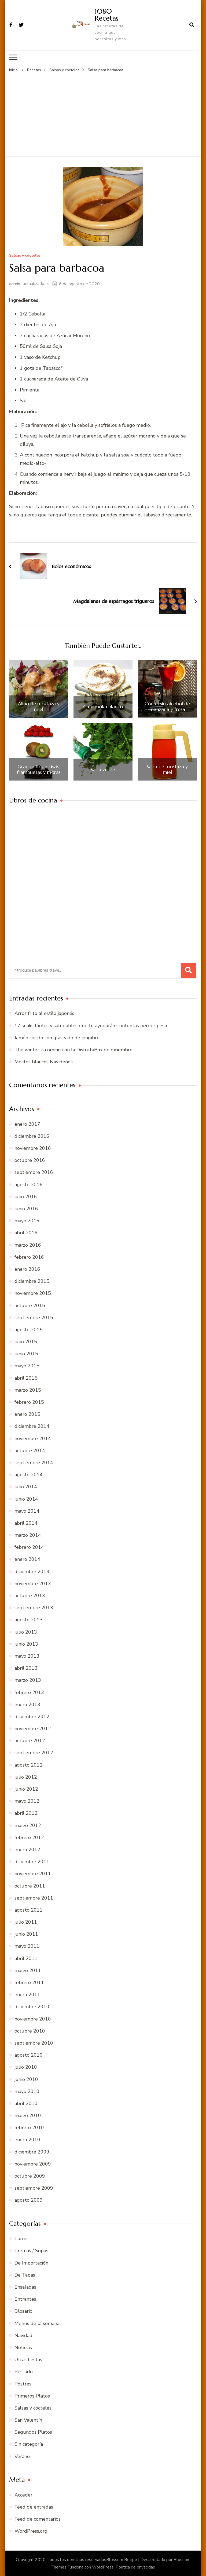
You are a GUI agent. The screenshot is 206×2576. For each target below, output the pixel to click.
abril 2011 (26, 1958)
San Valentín (28, 2420)
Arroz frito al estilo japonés (44, 1013)
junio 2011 (26, 1934)
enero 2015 (27, 1414)
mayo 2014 (26, 1511)
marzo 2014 (27, 1535)
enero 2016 (27, 1269)
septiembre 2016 (33, 1172)
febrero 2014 (29, 1547)
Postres (22, 2383)
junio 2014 (26, 1499)
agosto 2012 (28, 1764)
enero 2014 (27, 1559)
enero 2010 (27, 2139)
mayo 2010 (26, 2091)
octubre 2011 (29, 1885)
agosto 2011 (28, 1910)
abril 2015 (26, 1378)
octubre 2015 (29, 1305)
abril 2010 (26, 2103)
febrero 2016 (29, 1257)
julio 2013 (25, 1631)
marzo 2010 (27, 2115)
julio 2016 (25, 1196)
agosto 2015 (28, 1329)
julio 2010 (25, 2067)
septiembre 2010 (33, 2043)
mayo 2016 (26, 1220)
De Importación (31, 2262)
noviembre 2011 (32, 1873)
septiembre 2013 (33, 1607)
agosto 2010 (28, 2055)
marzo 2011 (27, 1970)
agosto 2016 (28, 1184)
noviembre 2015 (32, 1293)
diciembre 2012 (31, 1716)
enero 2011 (27, 1994)
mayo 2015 (26, 1366)
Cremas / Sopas (31, 2250)
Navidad (23, 2335)
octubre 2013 (29, 1595)
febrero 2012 (29, 1837)
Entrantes (25, 2299)
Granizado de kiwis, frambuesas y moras (39, 769)
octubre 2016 (29, 1160)
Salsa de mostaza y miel (167, 769)
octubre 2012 (29, 1740)
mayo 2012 (26, 1801)
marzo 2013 (27, 1680)
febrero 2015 (29, 1402)
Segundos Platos (33, 2432)
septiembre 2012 (33, 1752)
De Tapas (24, 2274)
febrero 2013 (29, 1692)
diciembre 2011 (31, 1861)
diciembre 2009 (31, 2151)
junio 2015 (26, 1353)
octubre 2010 (29, 2030)
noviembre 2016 (32, 1148)
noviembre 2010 (32, 2018)
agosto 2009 (28, 2200)
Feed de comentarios (37, 2519)
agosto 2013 (28, 1619)
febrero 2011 (29, 1982)
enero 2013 (27, 1704)
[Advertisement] (103, 113)
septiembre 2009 (33, 2188)
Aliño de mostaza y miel (39, 706)
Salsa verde (103, 769)
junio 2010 (26, 2079)
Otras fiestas (28, 2359)
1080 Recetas (106, 14)
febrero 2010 (29, 2127)
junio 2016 (26, 1208)
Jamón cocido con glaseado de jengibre (57, 1037)
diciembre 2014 (31, 1426)
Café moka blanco (103, 706)
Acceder (23, 2494)
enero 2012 (27, 1849)
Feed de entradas (33, 2506)
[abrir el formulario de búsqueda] (192, 25)
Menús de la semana (37, 2323)
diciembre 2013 (31, 1571)
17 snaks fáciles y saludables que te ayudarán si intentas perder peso (90, 1025)
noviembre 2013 (32, 1583)
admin (14, 284)
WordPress (103, 2567)
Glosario (23, 2311)
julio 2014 (25, 1486)
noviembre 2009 (32, 2163)
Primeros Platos (32, 2395)
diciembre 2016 (31, 1136)
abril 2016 (26, 1233)
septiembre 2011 (33, 1897)
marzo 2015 (27, 1390)
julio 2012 (25, 1777)
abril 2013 (26, 1668)
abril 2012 (26, 1813)
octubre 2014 (29, 1450)
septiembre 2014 (33, 1462)
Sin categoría (28, 2444)
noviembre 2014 (32, 1438)
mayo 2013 (26, 1656)
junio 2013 (26, 1644)
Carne (20, 2238)
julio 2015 (25, 1341)
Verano (22, 2456)
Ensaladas (25, 2287)
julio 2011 (25, 1922)
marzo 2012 (27, 1825)
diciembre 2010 (31, 2006)
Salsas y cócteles (25, 255)
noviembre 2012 (32, 1728)
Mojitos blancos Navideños (43, 1061)
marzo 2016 (27, 1245)
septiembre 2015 (33, 1317)
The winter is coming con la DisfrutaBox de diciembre (73, 1049)
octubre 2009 (29, 2175)
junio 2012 (26, 1789)
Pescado (23, 2371)
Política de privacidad (135, 2567)
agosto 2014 (28, 1474)
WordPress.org (30, 2531)
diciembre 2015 (31, 1281)
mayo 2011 (26, 1946)
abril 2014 (26, 1523)
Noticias (23, 2347)
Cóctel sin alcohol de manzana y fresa (167, 706)
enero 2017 (27, 1124)
